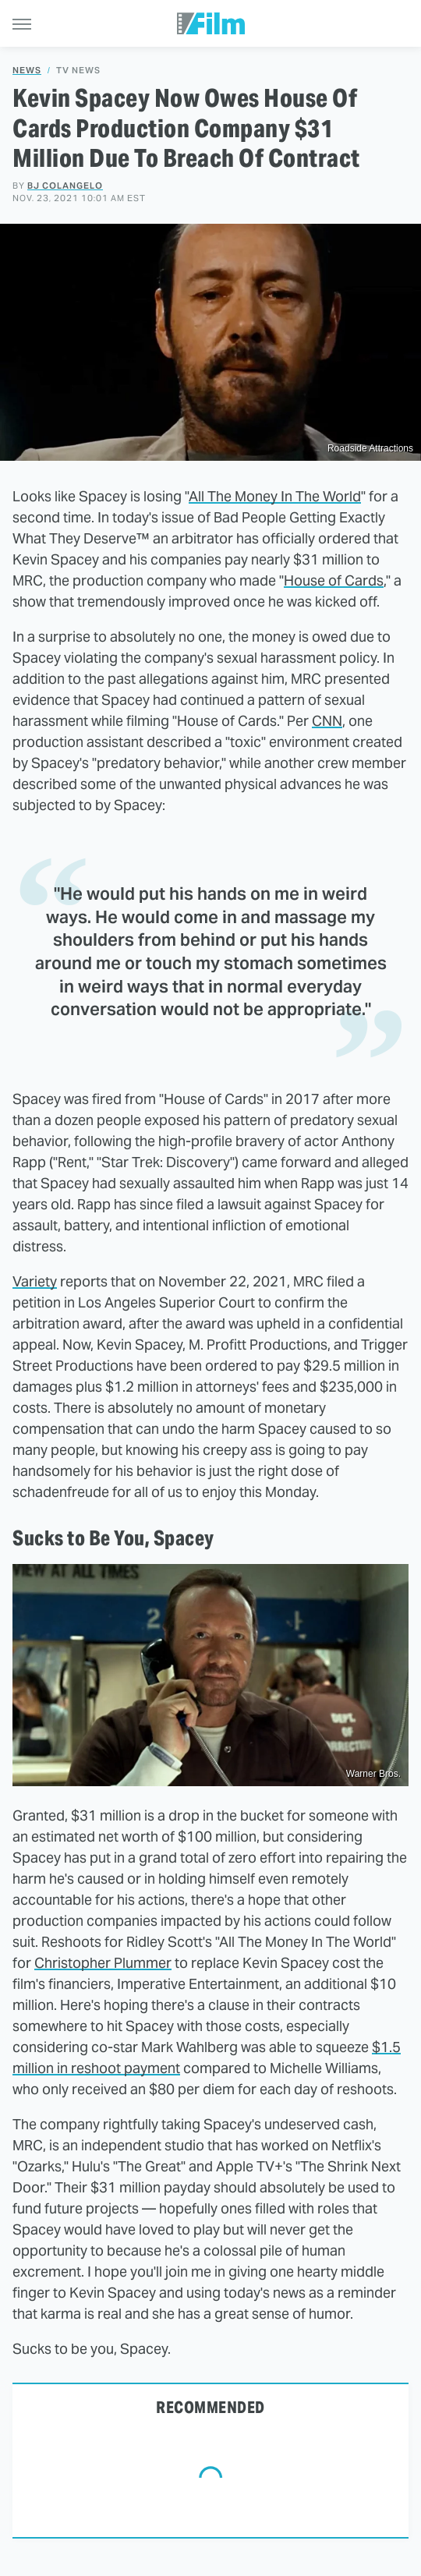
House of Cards (334, 580)
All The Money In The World (275, 496)
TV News (78, 70)
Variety (34, 1281)
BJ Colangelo (65, 185)
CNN (327, 721)
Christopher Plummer (103, 1963)
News (26, 70)
